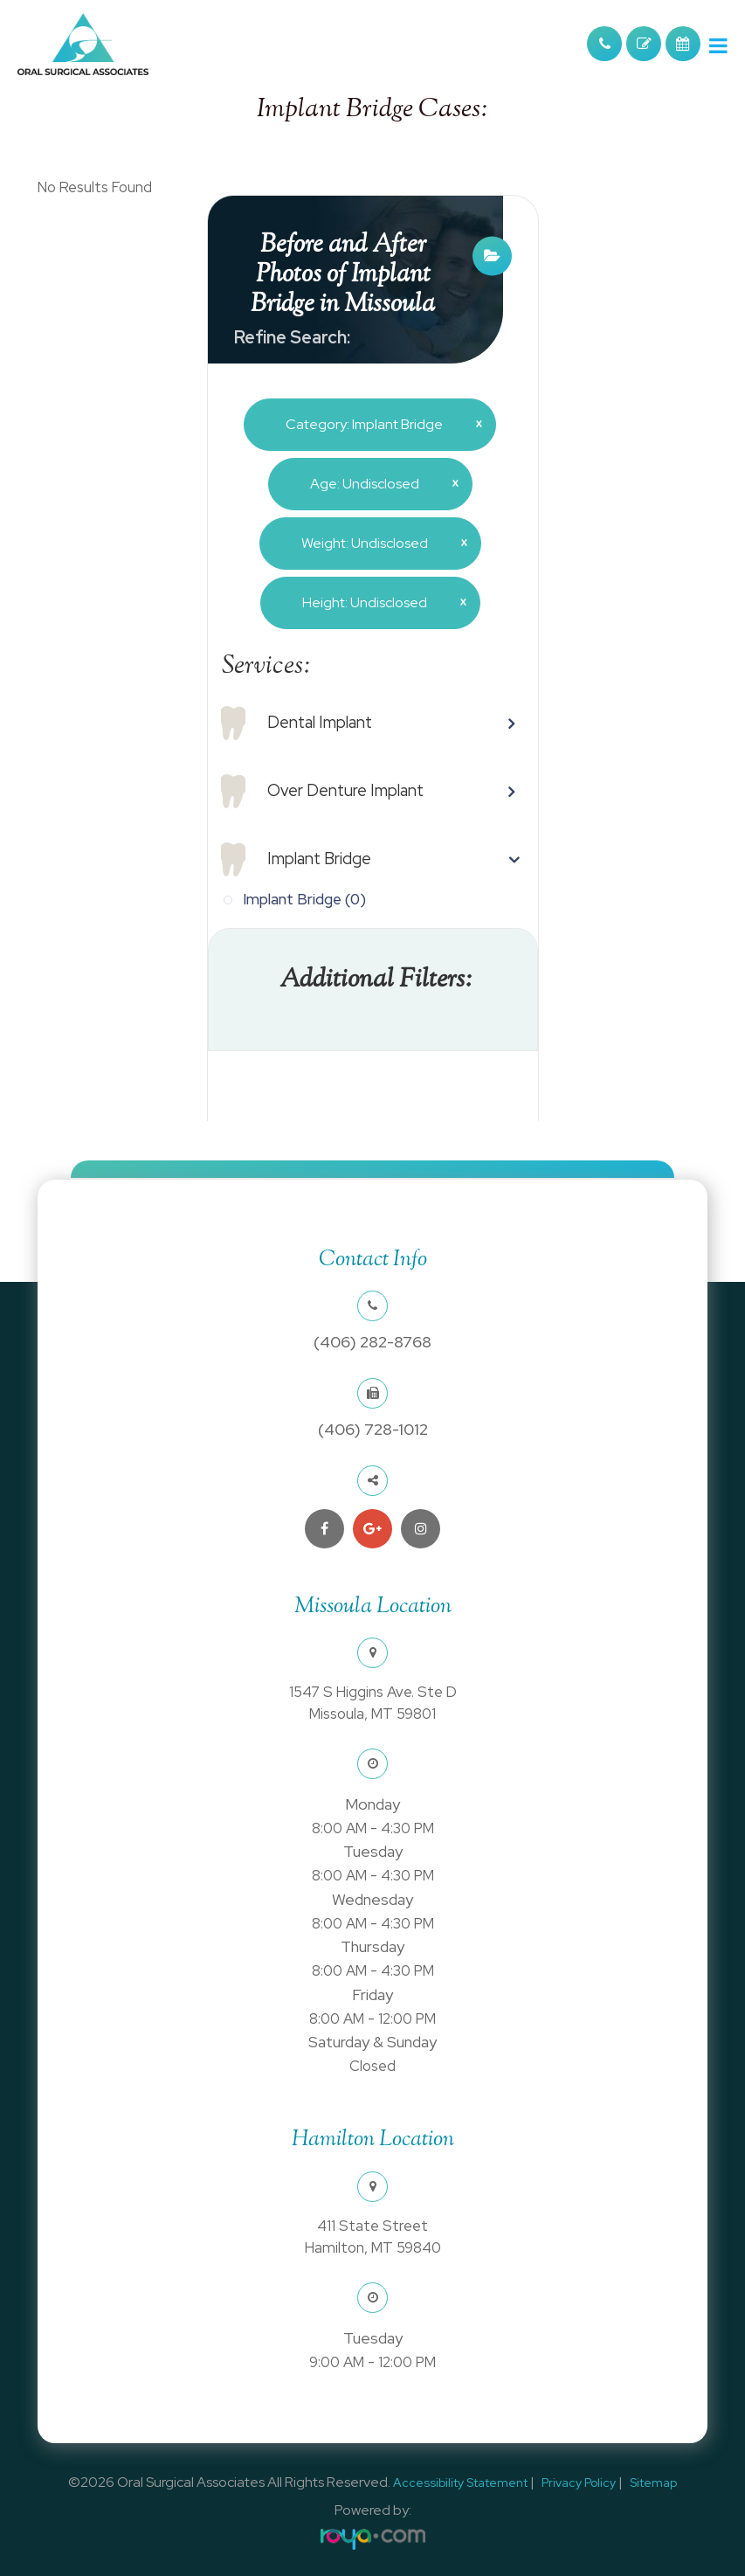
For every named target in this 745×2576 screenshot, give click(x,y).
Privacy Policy (579, 2482)
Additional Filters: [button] (376, 980)
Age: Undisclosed (377, 483)
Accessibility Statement (460, 2482)
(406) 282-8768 (372, 1342)
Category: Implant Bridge (377, 423)
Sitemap (653, 2482)
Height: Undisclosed (377, 602)
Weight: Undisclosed (377, 542)
